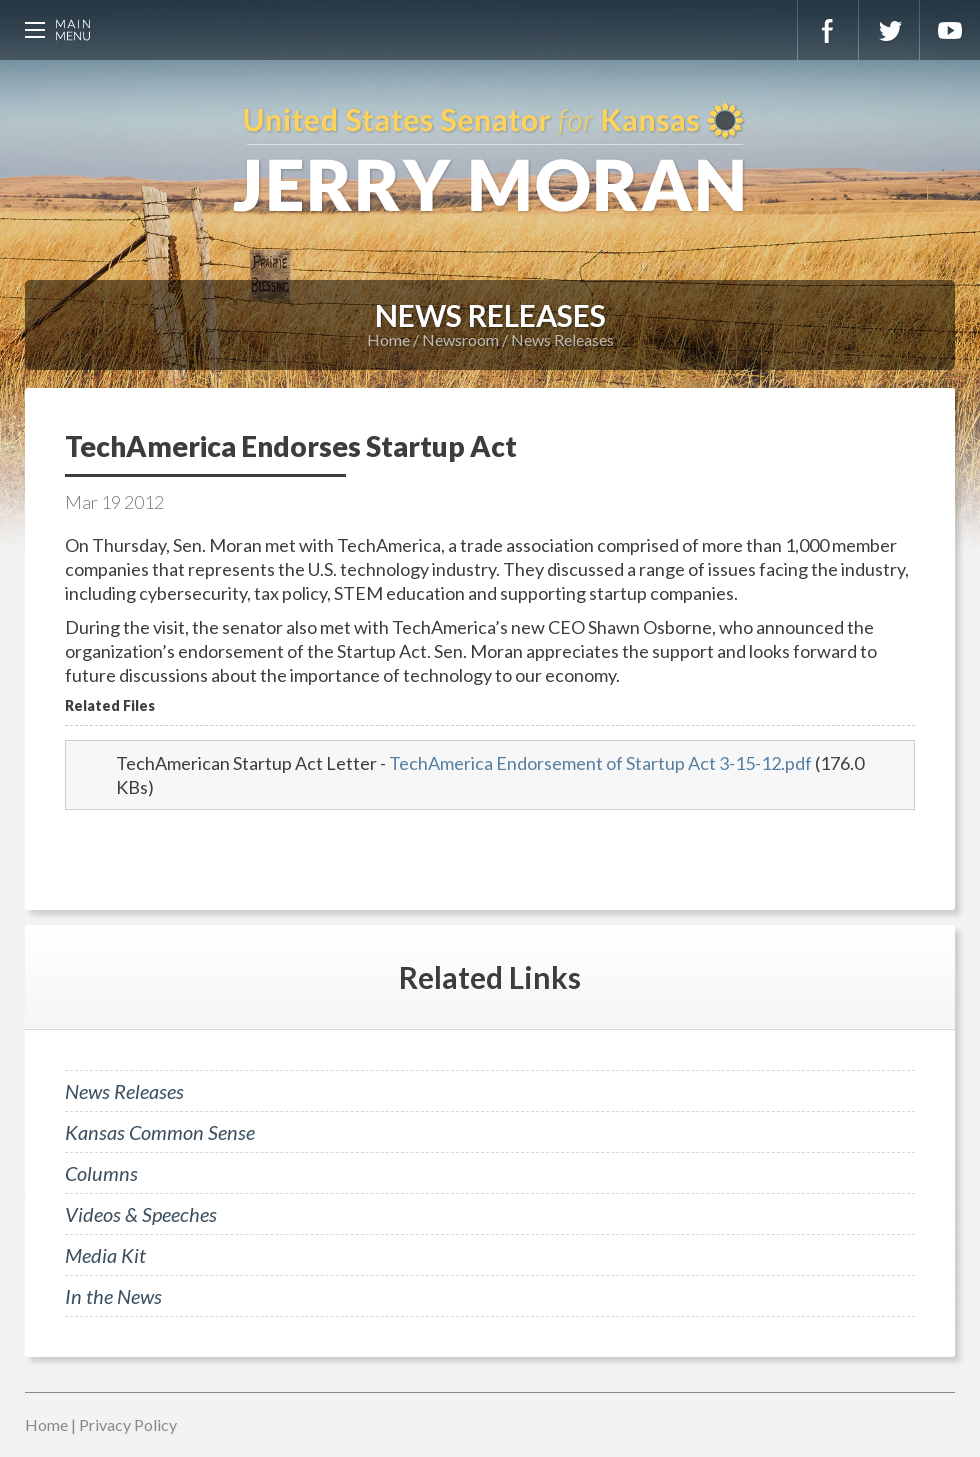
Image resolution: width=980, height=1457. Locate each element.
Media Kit (105, 1255)
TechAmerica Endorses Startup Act (291, 446)
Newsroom (460, 339)
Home (388, 339)
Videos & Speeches (141, 1214)
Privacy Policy (128, 1424)
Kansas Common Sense (160, 1132)
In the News (113, 1296)
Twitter (889, 30)
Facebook (828, 30)
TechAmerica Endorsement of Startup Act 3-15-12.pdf (600, 763)
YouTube (950, 30)
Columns (101, 1173)
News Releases (562, 339)
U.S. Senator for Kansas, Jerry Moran (490, 160)
